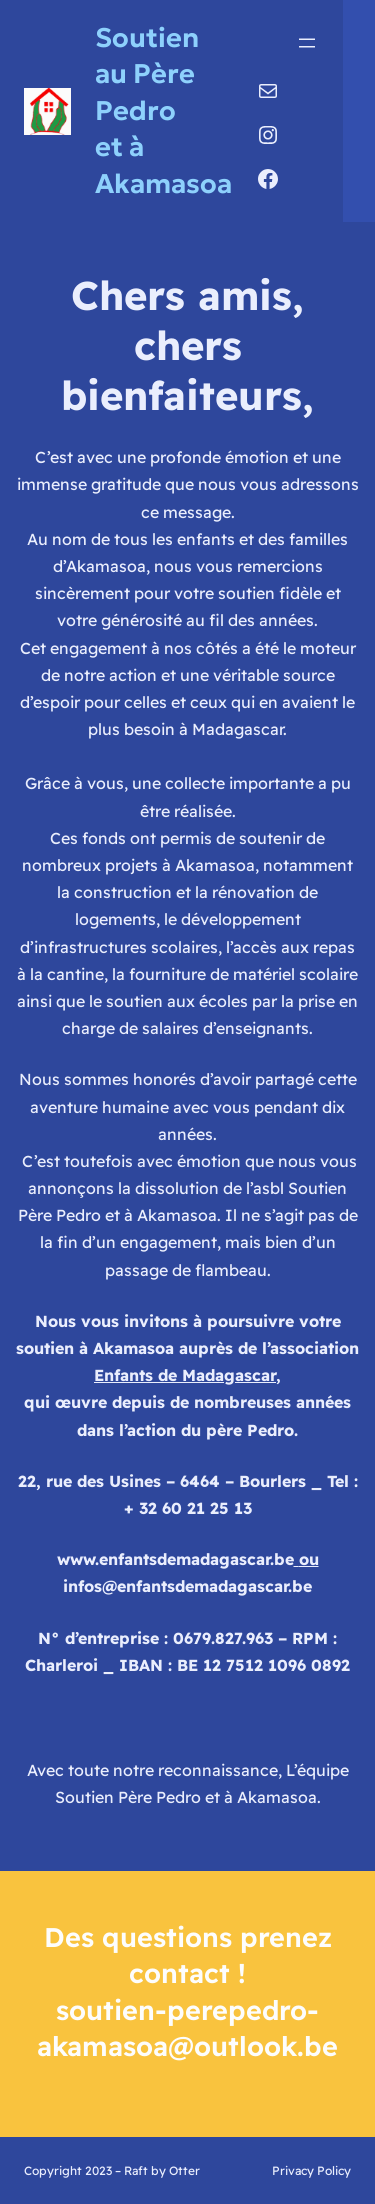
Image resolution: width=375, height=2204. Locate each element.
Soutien (147, 37)
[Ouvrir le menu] (307, 43)
